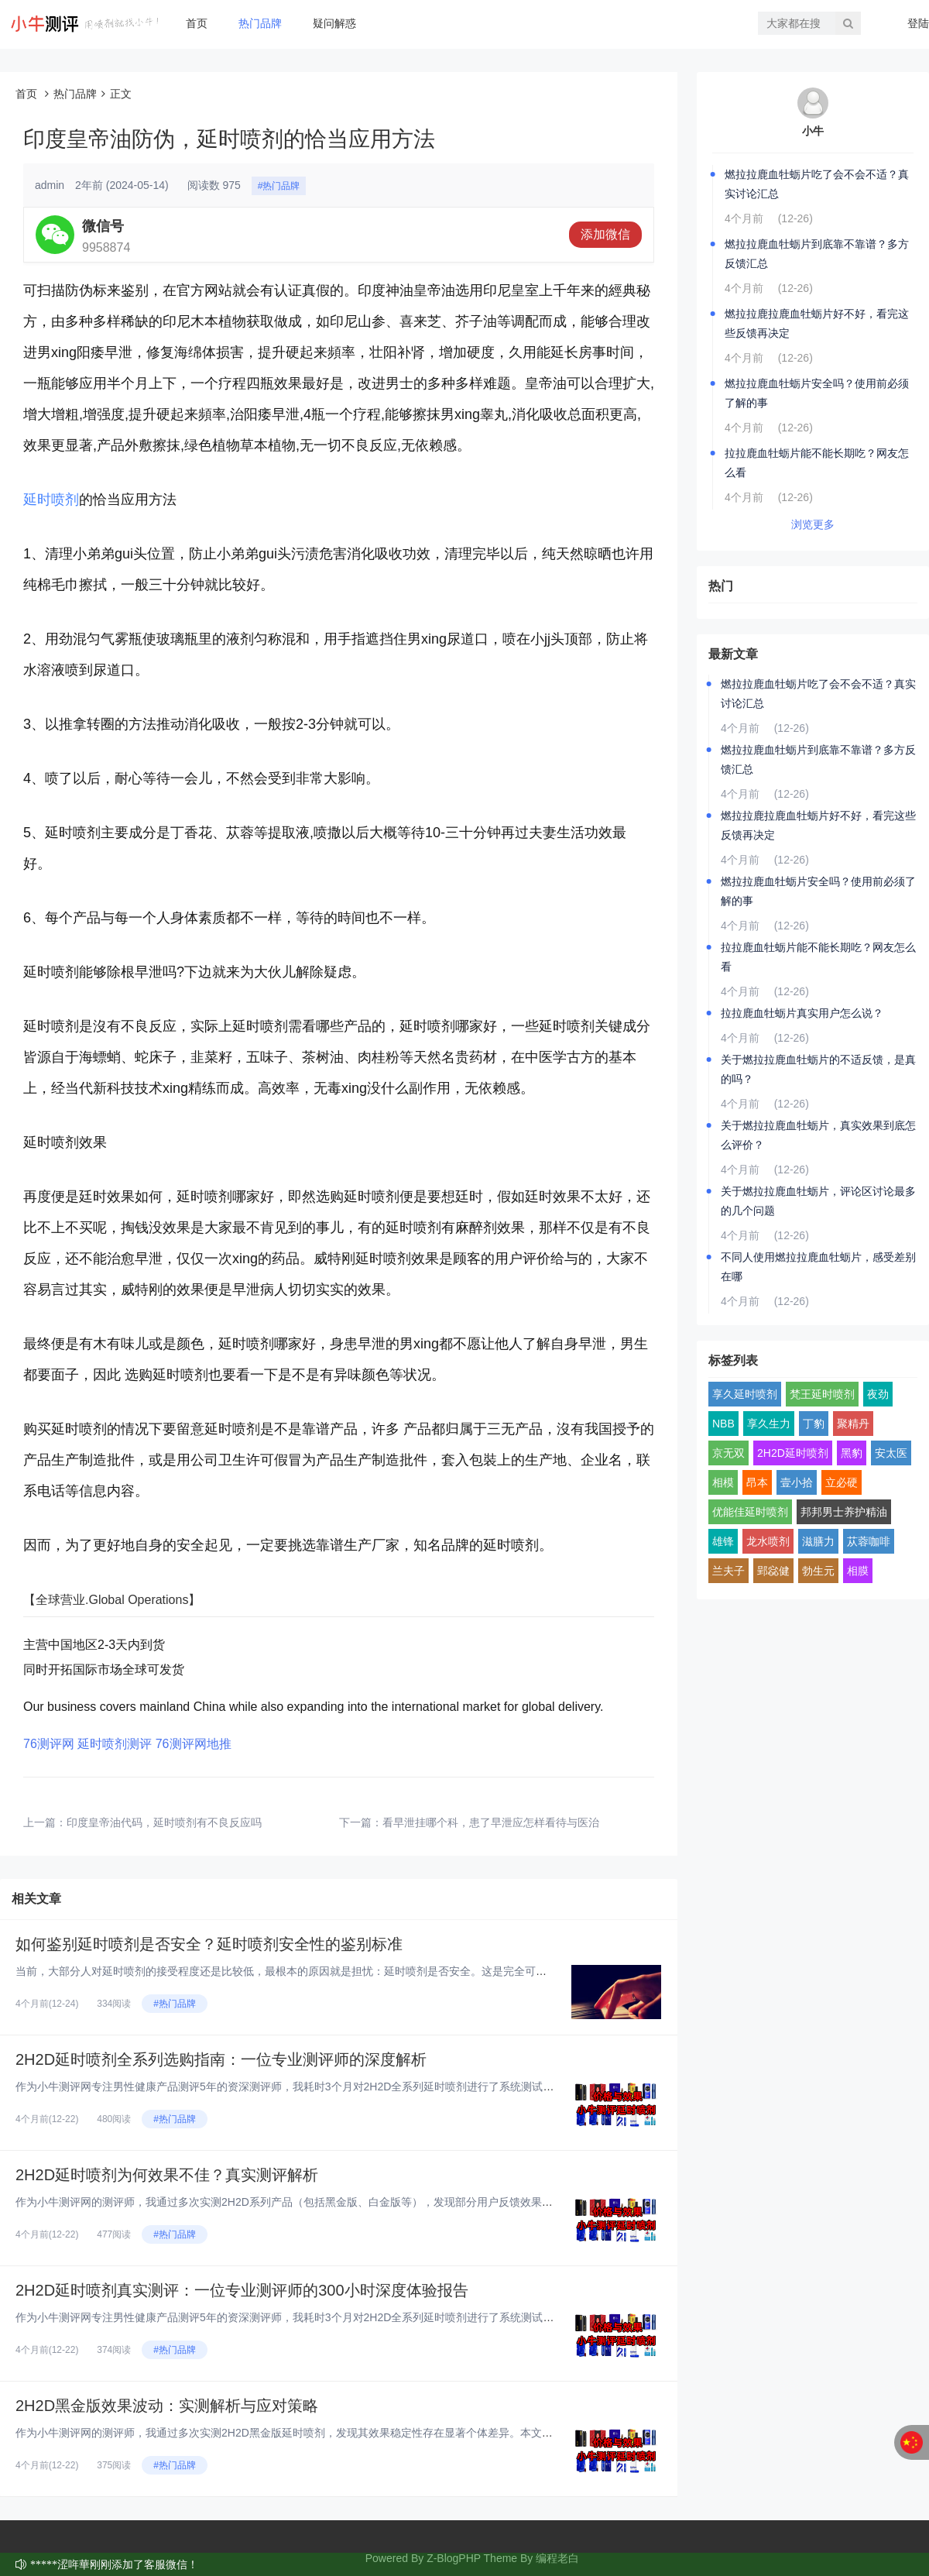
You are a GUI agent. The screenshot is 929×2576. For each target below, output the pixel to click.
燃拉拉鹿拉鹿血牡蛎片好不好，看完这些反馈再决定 (817, 323)
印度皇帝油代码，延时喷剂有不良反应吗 (164, 1822)
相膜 (858, 1570)
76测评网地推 (193, 1743)
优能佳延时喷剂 (750, 1512)
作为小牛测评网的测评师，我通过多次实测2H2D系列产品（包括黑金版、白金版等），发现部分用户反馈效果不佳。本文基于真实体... (337, 2202)
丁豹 (813, 1423)
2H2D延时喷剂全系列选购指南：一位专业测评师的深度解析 (221, 2059)
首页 (196, 23)
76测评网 (48, 1743)
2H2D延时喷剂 (792, 1453)
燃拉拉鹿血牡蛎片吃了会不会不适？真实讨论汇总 (817, 184)
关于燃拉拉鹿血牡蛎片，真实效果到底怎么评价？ (818, 1135)
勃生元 (818, 1570)
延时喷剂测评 (114, 1743)
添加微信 (605, 234)
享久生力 (768, 1423)
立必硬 (841, 1482)
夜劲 (878, 1394)
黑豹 (851, 1453)
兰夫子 (728, 1570)
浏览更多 (813, 524)
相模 (723, 1482)
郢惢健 (773, 1570)
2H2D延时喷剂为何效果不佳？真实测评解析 (166, 2174)
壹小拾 (796, 1482)
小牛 (813, 131)
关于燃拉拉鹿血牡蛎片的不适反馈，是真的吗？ (818, 1069)
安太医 (891, 1453)
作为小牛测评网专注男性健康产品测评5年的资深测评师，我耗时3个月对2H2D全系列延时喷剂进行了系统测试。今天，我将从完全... (332, 2086)
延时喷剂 (51, 499)
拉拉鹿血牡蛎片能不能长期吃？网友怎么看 (817, 463)
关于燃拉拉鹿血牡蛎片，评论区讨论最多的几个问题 (818, 1201)
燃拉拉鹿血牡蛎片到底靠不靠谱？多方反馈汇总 (817, 254)
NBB (723, 1423)
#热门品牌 (279, 185)
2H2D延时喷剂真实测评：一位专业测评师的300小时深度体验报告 (241, 2290)
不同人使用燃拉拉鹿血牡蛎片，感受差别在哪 (818, 1267)
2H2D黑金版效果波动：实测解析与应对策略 (166, 2405)
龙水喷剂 (768, 1541)
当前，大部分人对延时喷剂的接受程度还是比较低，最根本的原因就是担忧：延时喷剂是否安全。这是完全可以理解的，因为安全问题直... (345, 1971)
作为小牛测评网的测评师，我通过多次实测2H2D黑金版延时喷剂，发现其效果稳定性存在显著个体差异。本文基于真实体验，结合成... (337, 2433)
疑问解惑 (334, 23)
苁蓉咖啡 (868, 1541)
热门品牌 (260, 23)
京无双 (728, 1453)
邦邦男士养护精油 (843, 1512)
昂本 (757, 1482)
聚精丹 (853, 1423)
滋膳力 (818, 1541)
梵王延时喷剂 (822, 1394)
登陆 (918, 23)
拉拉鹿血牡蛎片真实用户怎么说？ (802, 1013)
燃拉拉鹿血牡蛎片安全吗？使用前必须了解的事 (817, 393)
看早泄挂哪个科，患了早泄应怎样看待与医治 (490, 1822)
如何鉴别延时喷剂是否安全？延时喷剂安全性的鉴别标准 (209, 1944)
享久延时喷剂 (744, 1394)
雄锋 (723, 1541)
